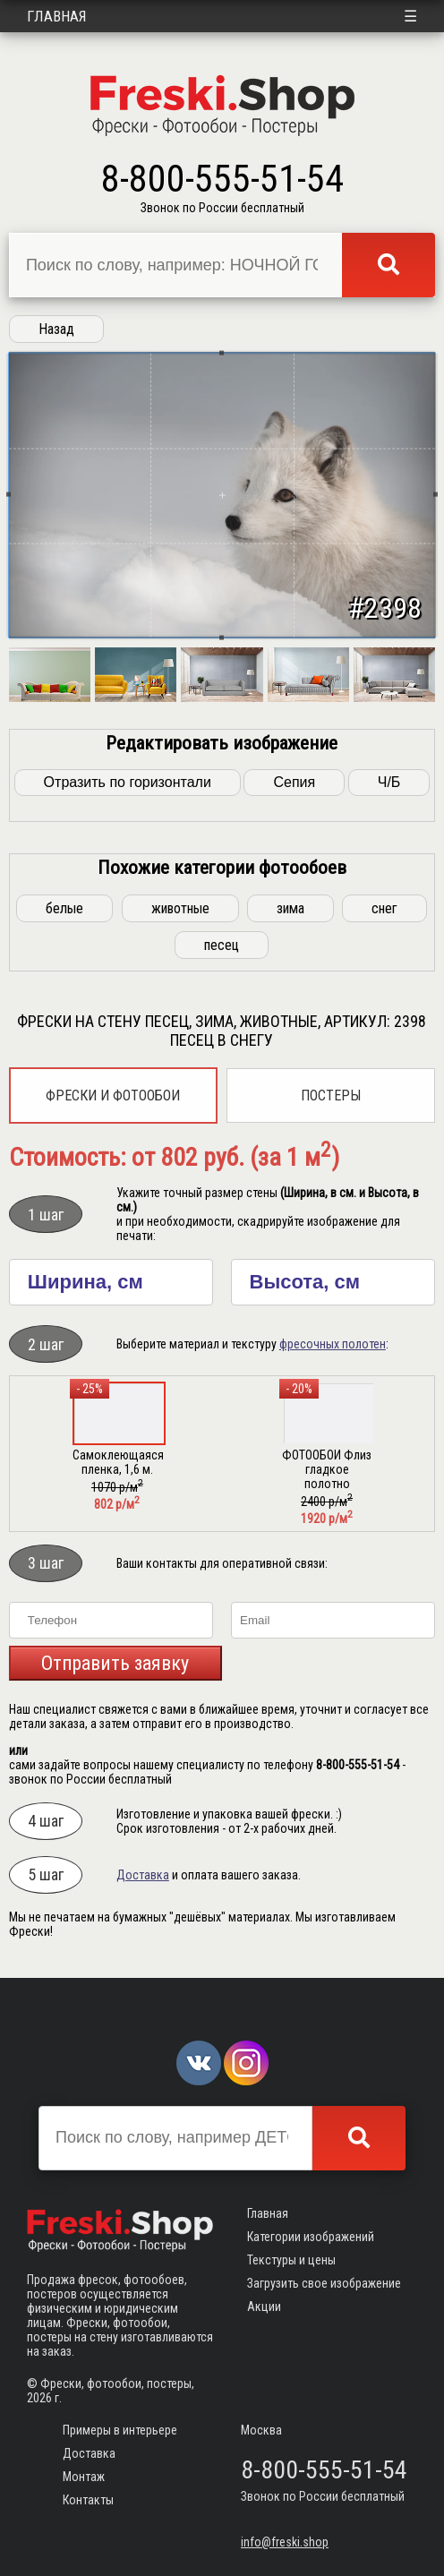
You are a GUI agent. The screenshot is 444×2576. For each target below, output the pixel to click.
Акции (264, 2306)
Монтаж (84, 2476)
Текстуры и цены (291, 2260)
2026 (39, 2398)
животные (180, 908)
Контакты (88, 2500)
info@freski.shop (285, 2542)
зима (290, 908)
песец (221, 945)
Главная (57, 16)
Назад (56, 329)
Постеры (331, 1095)
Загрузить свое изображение (324, 2283)
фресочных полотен (332, 1344)
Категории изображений (310, 2236)
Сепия (294, 782)
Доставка (142, 1875)
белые (64, 908)
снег (384, 908)
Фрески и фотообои (113, 1095)
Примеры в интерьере (120, 2430)
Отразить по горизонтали (127, 782)
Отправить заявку (115, 1663)
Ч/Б (389, 782)
